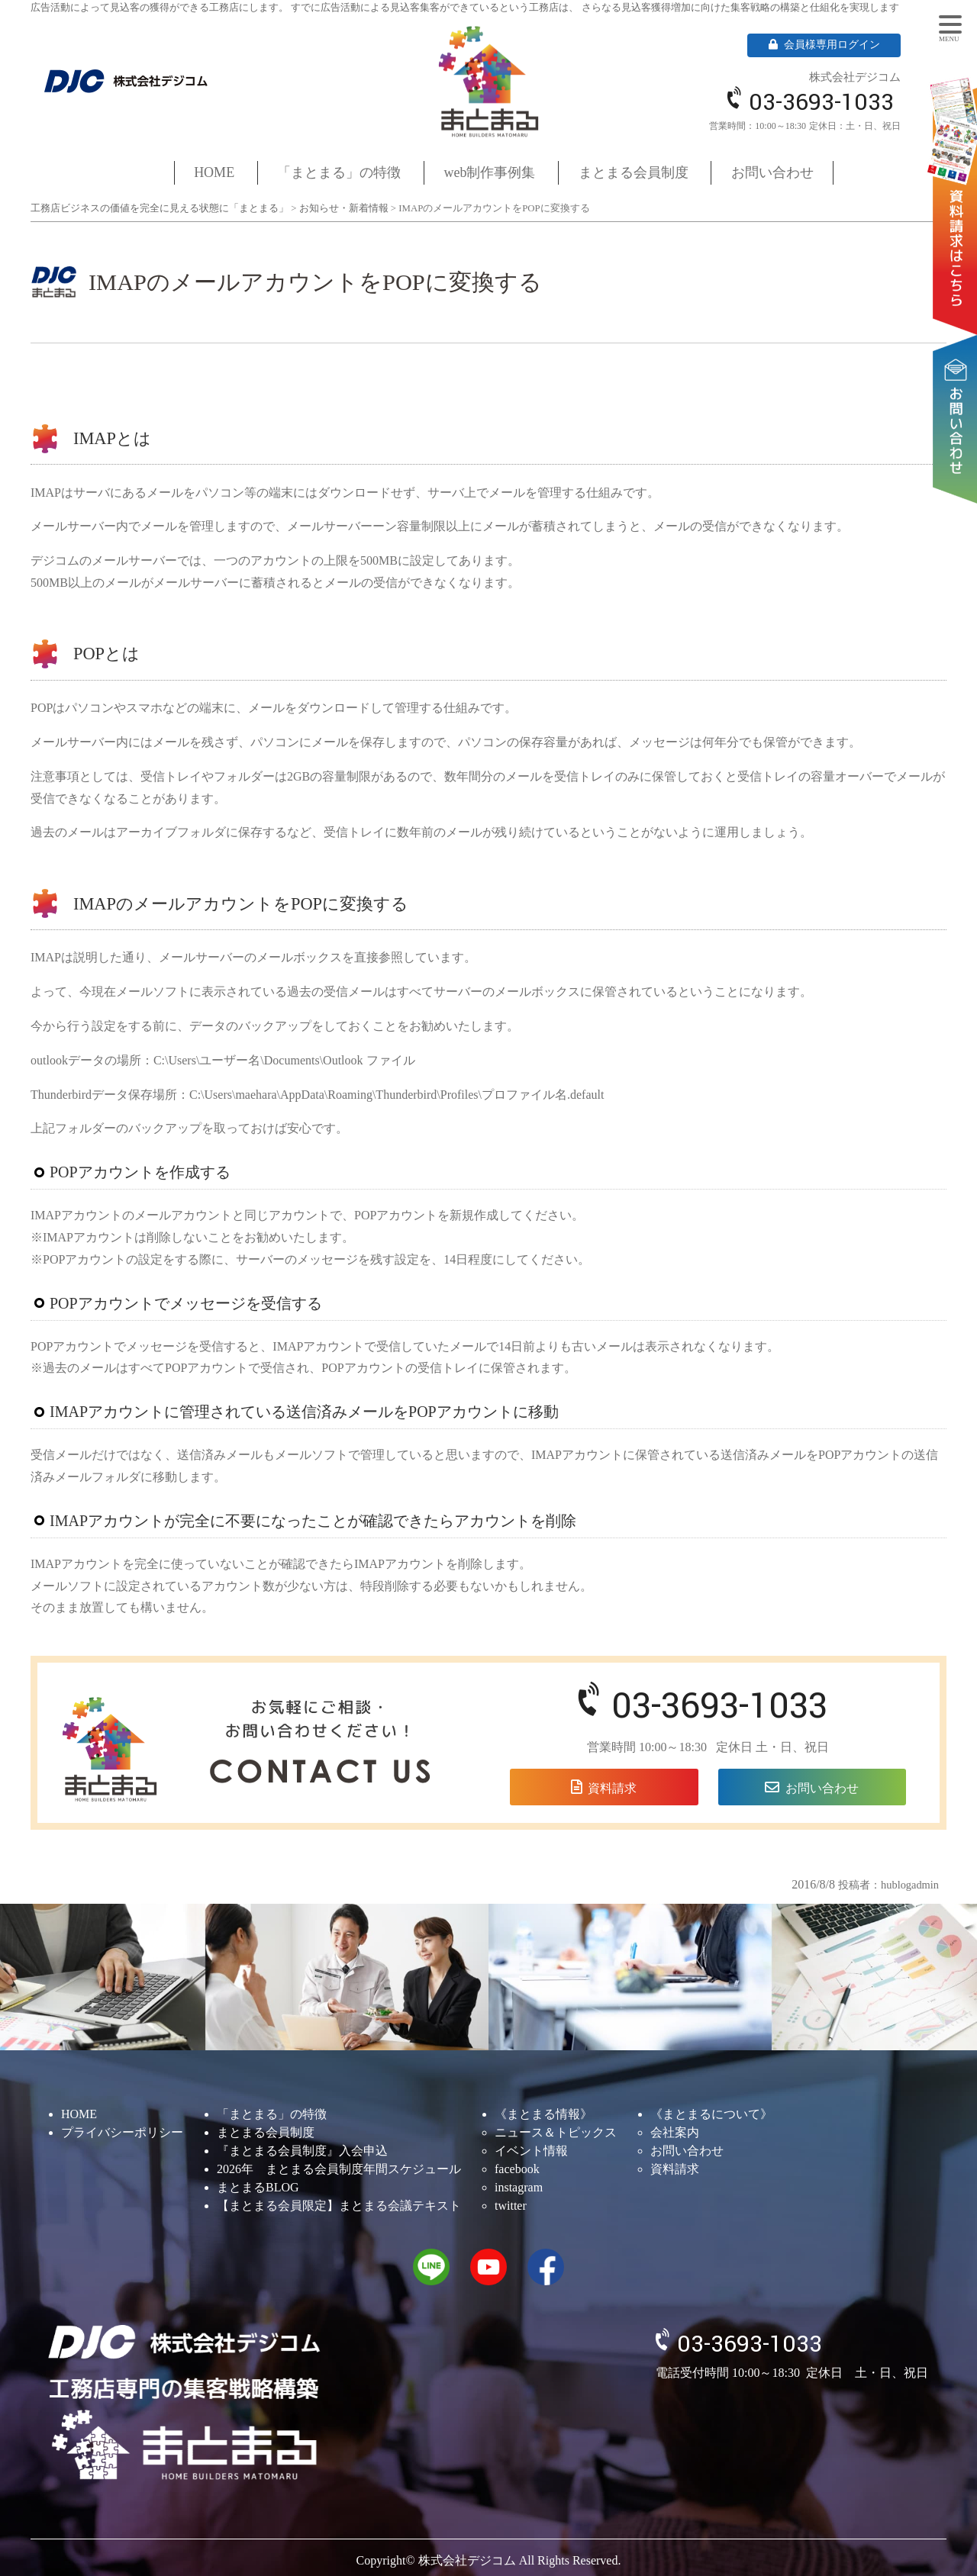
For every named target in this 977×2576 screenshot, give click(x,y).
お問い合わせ (958, 371)
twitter (511, 2205)
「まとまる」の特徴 (339, 172)
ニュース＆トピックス (556, 2132)
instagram (519, 2187)
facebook (517, 2168)
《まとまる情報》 (543, 2113)
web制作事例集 (490, 172)
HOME (214, 172)
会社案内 (674, 2132)
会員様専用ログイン (824, 44)
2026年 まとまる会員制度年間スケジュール (339, 2168)
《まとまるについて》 (711, 2113)
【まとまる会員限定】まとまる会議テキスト (339, 2205)
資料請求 (958, 183)
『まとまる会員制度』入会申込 (302, 2150)
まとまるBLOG (258, 2187)
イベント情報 (531, 2150)
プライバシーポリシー (122, 2132)
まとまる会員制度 (633, 172)
